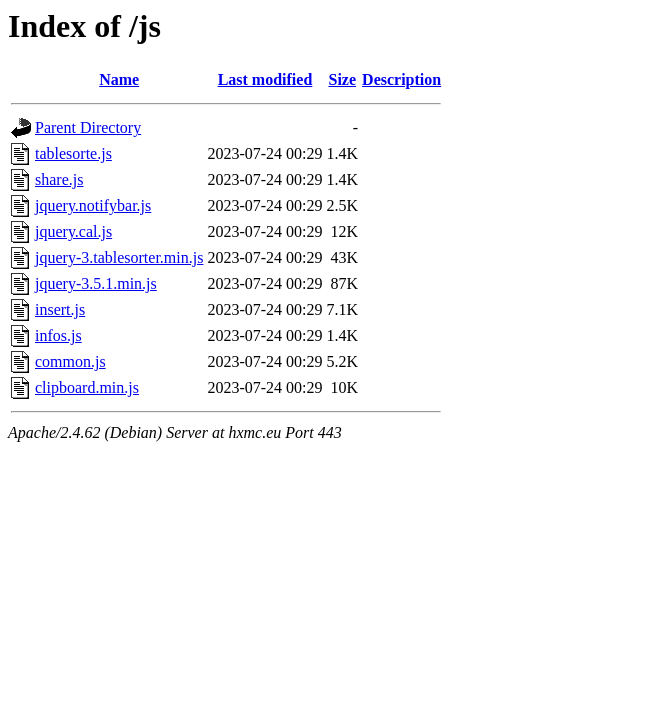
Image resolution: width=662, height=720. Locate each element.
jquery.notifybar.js (93, 205)
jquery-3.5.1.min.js (96, 283)
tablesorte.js (73, 153)
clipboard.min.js (87, 387)
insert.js (60, 309)
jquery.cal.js (73, 231)
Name (119, 79)
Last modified (265, 79)
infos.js (58, 335)
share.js (59, 179)
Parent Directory (88, 127)
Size (343, 79)
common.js (70, 361)
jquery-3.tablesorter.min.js (119, 257)
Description (401, 79)
